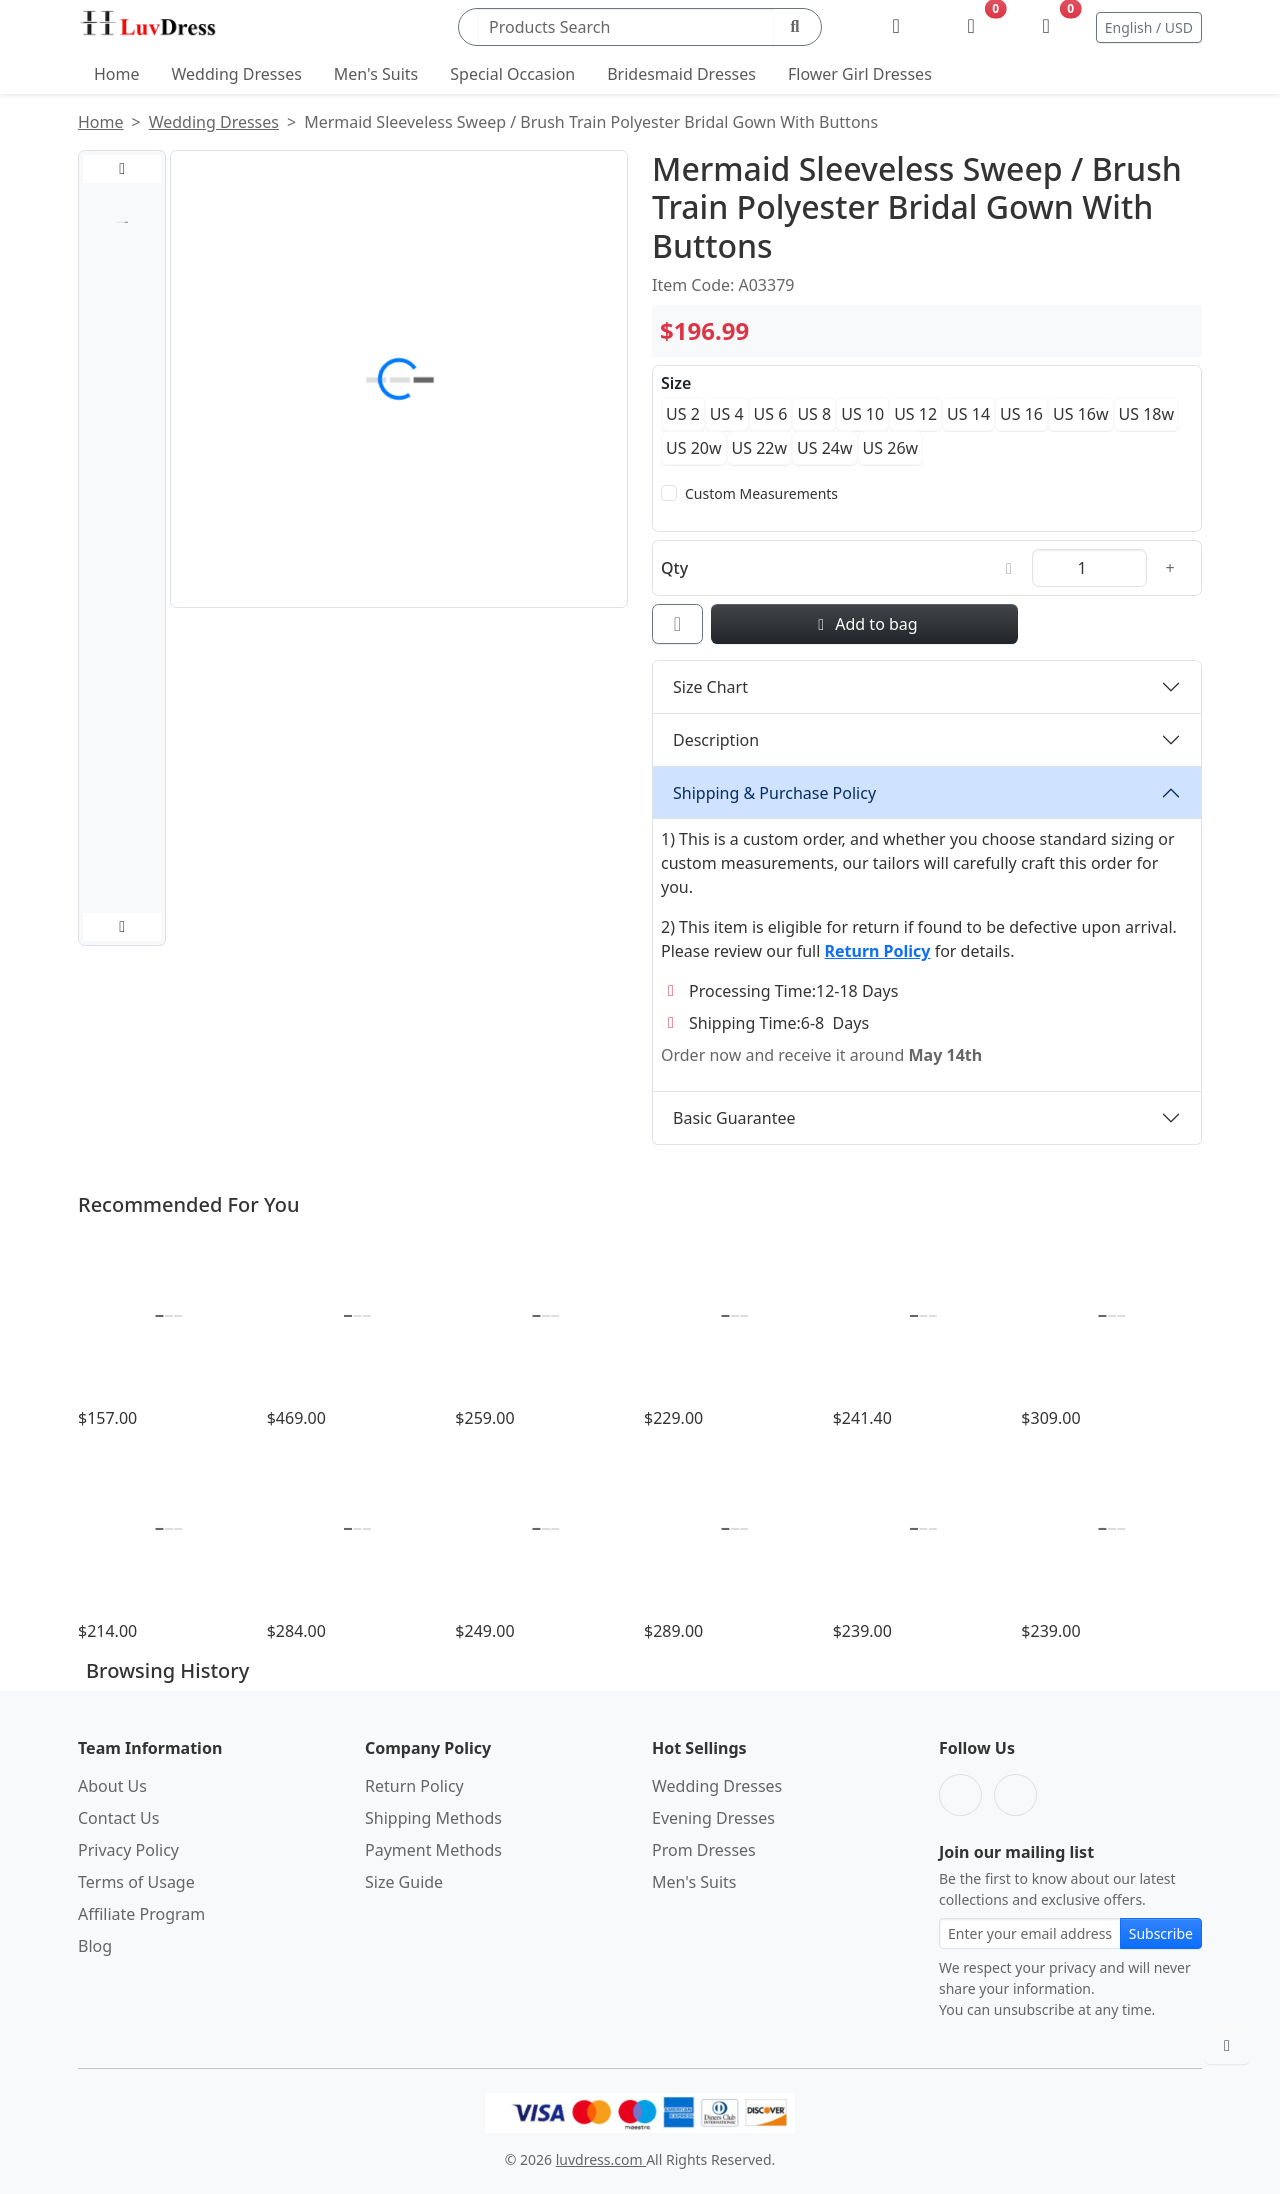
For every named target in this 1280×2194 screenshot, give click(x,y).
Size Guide (404, 1882)
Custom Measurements (761, 493)
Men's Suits (376, 74)
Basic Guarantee (734, 1118)
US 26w (891, 448)
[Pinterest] (1015, 1795)
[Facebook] (960, 1795)
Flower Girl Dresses (860, 74)
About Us (112, 1786)
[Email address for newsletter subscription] (1030, 1933)
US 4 (727, 414)
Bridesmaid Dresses (681, 74)
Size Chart (710, 687)
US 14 (968, 414)
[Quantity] (1089, 568)
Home (117, 74)
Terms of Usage (136, 1882)
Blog (95, 1946)
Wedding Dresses (237, 74)
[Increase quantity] (1170, 568)
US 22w (760, 448)
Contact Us (118, 1818)
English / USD (1149, 27)
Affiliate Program (141, 1914)
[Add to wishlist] (677, 624)
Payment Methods (433, 1850)
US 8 (814, 414)
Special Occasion (512, 74)
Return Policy (414, 1786)
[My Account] (896, 27)
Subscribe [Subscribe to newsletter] (1161, 1933)
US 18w (1147, 414)
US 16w (1081, 414)
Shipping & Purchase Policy (774, 793)
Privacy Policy (128, 1850)
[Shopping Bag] (1046, 27)
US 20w (694, 448)
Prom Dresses (704, 1850)
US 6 (771, 414)
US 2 (683, 414)
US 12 (915, 414)
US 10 (862, 414)
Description (716, 740)
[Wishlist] (971, 27)
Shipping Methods (433, 1818)
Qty (674, 568)
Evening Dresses (713, 1818)
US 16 (1021, 414)
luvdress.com (601, 2159)
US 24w (825, 448)
